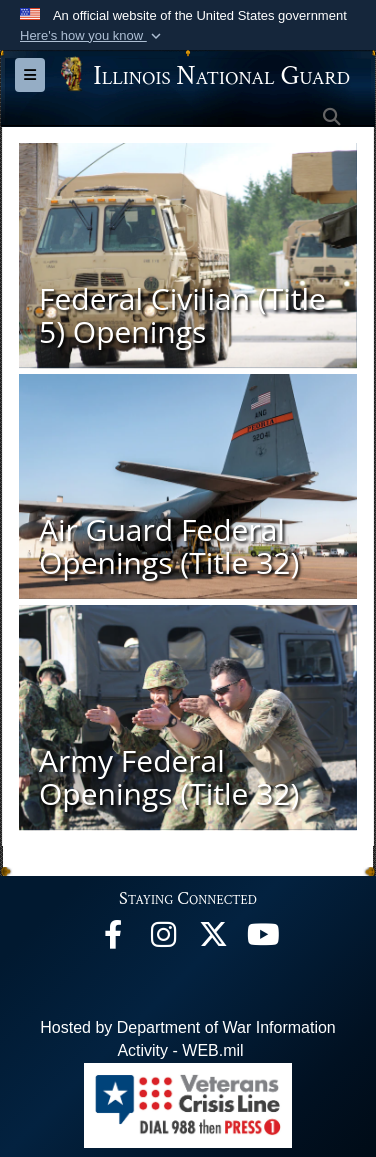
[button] (92, 36)
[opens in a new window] (213, 939)
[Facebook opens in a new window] (113, 939)
